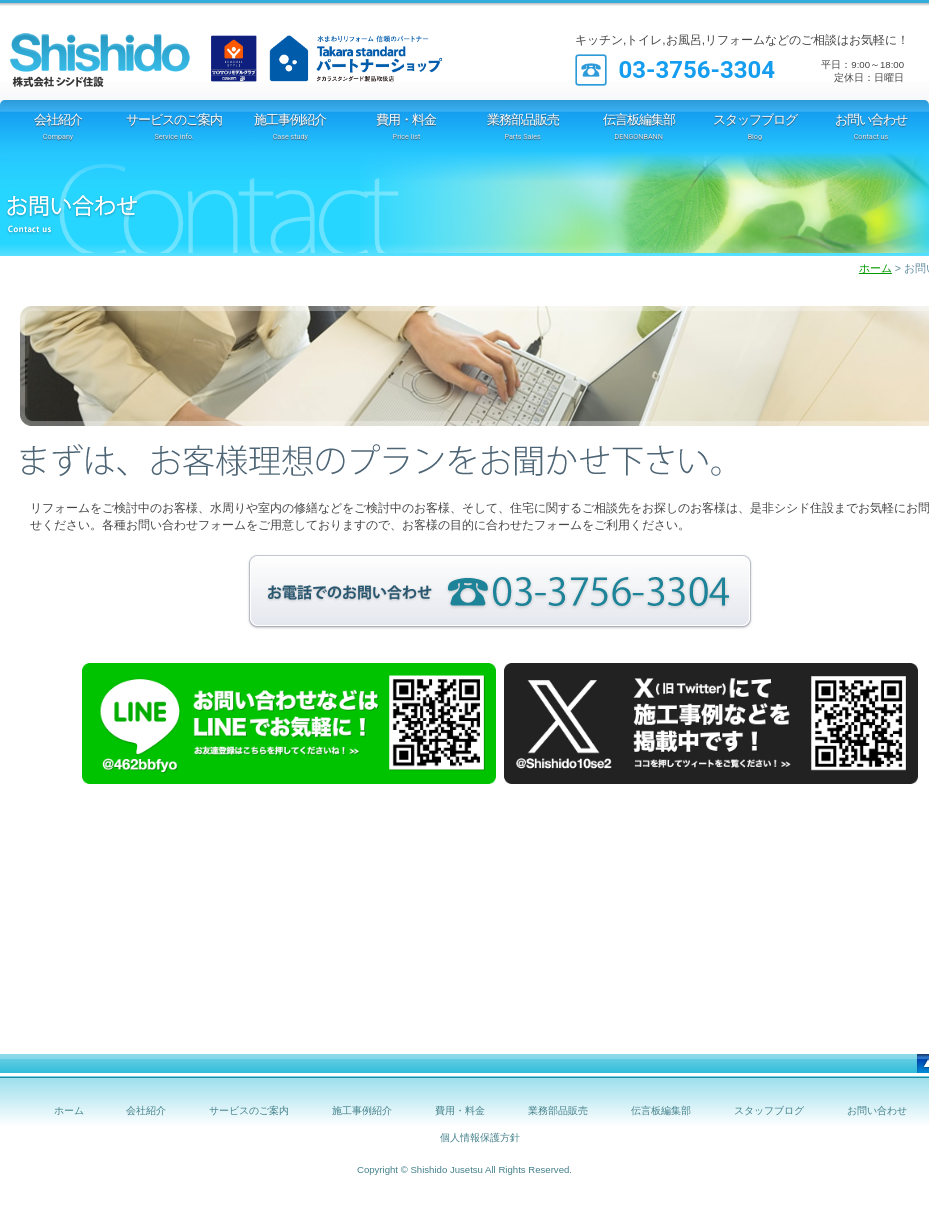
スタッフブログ (769, 1110)
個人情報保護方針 (480, 1137)
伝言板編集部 (661, 1110)
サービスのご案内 (249, 1110)
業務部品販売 (558, 1110)
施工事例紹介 (362, 1110)
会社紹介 (146, 1110)
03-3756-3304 (696, 70)
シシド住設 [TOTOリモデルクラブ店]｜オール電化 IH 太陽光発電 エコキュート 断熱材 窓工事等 (125, 50)
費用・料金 (460, 1110)
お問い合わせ (877, 1110)
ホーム (875, 268)
